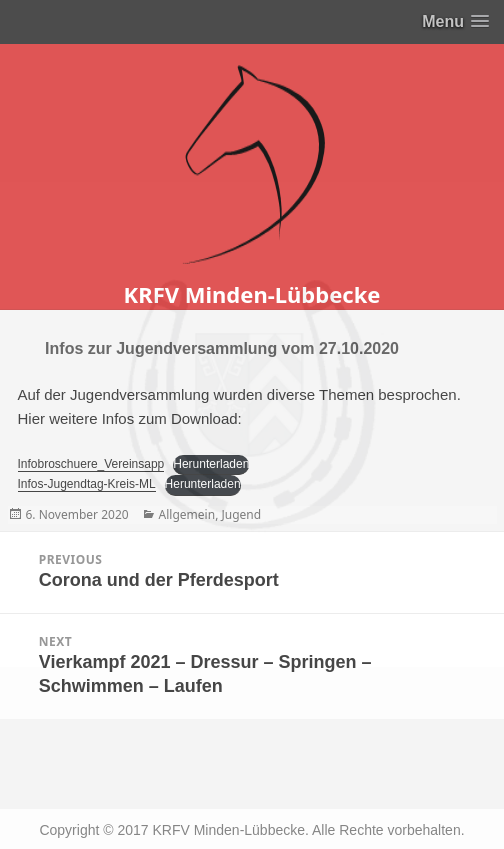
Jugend (241, 514)
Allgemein (187, 514)
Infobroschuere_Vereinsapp (91, 464)
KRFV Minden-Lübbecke (252, 294)
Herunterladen (211, 464)
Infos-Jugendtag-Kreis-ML (87, 484)
